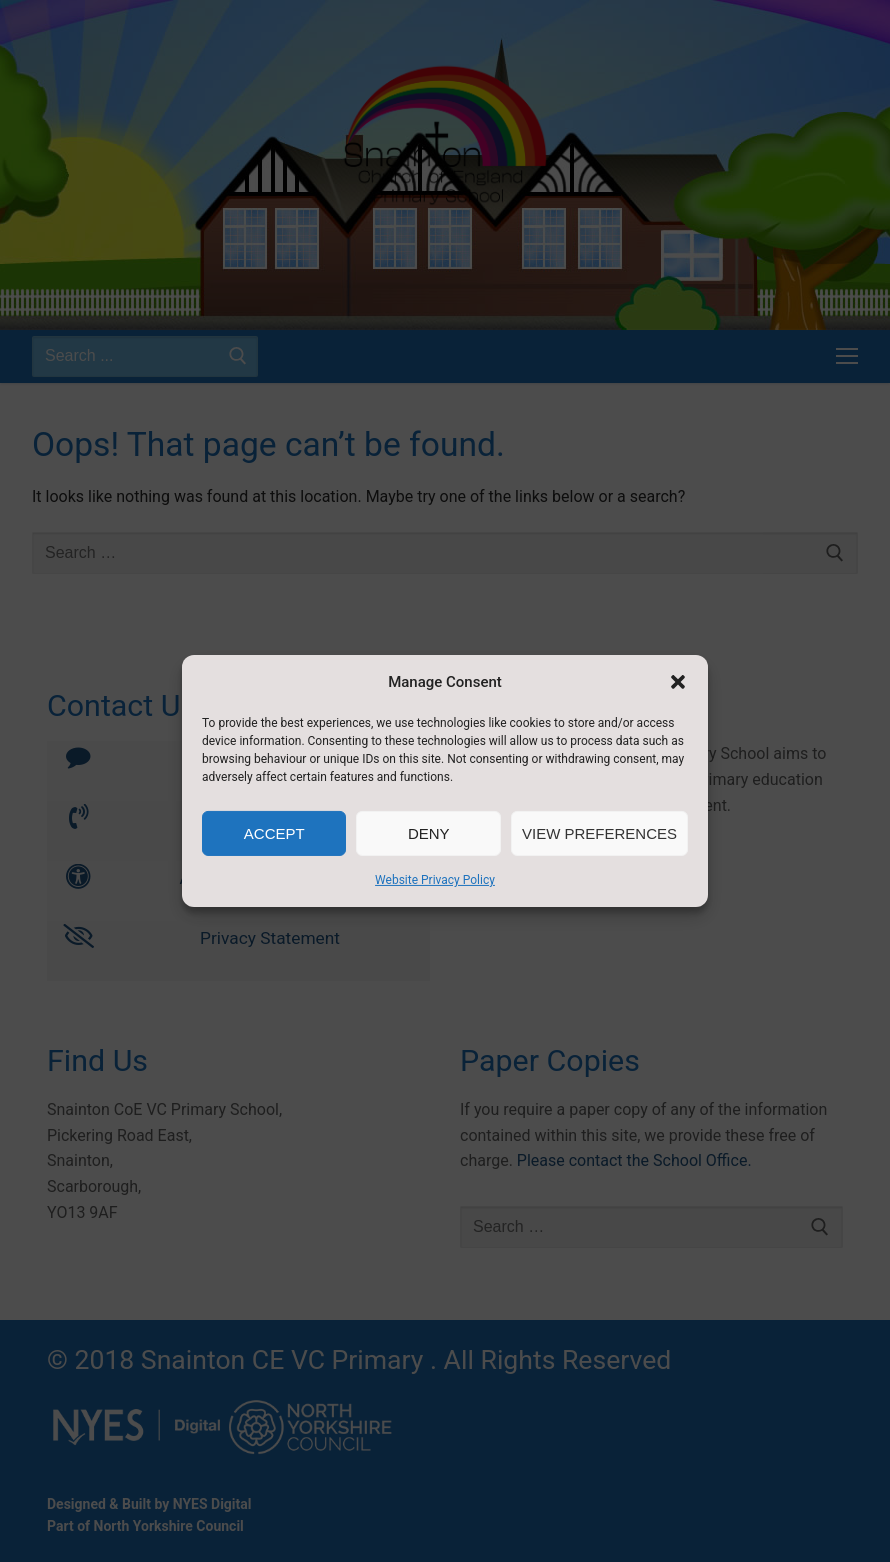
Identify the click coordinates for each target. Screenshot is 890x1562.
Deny (429, 833)
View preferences (599, 833)
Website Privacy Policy (435, 880)
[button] (678, 682)
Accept (274, 833)
